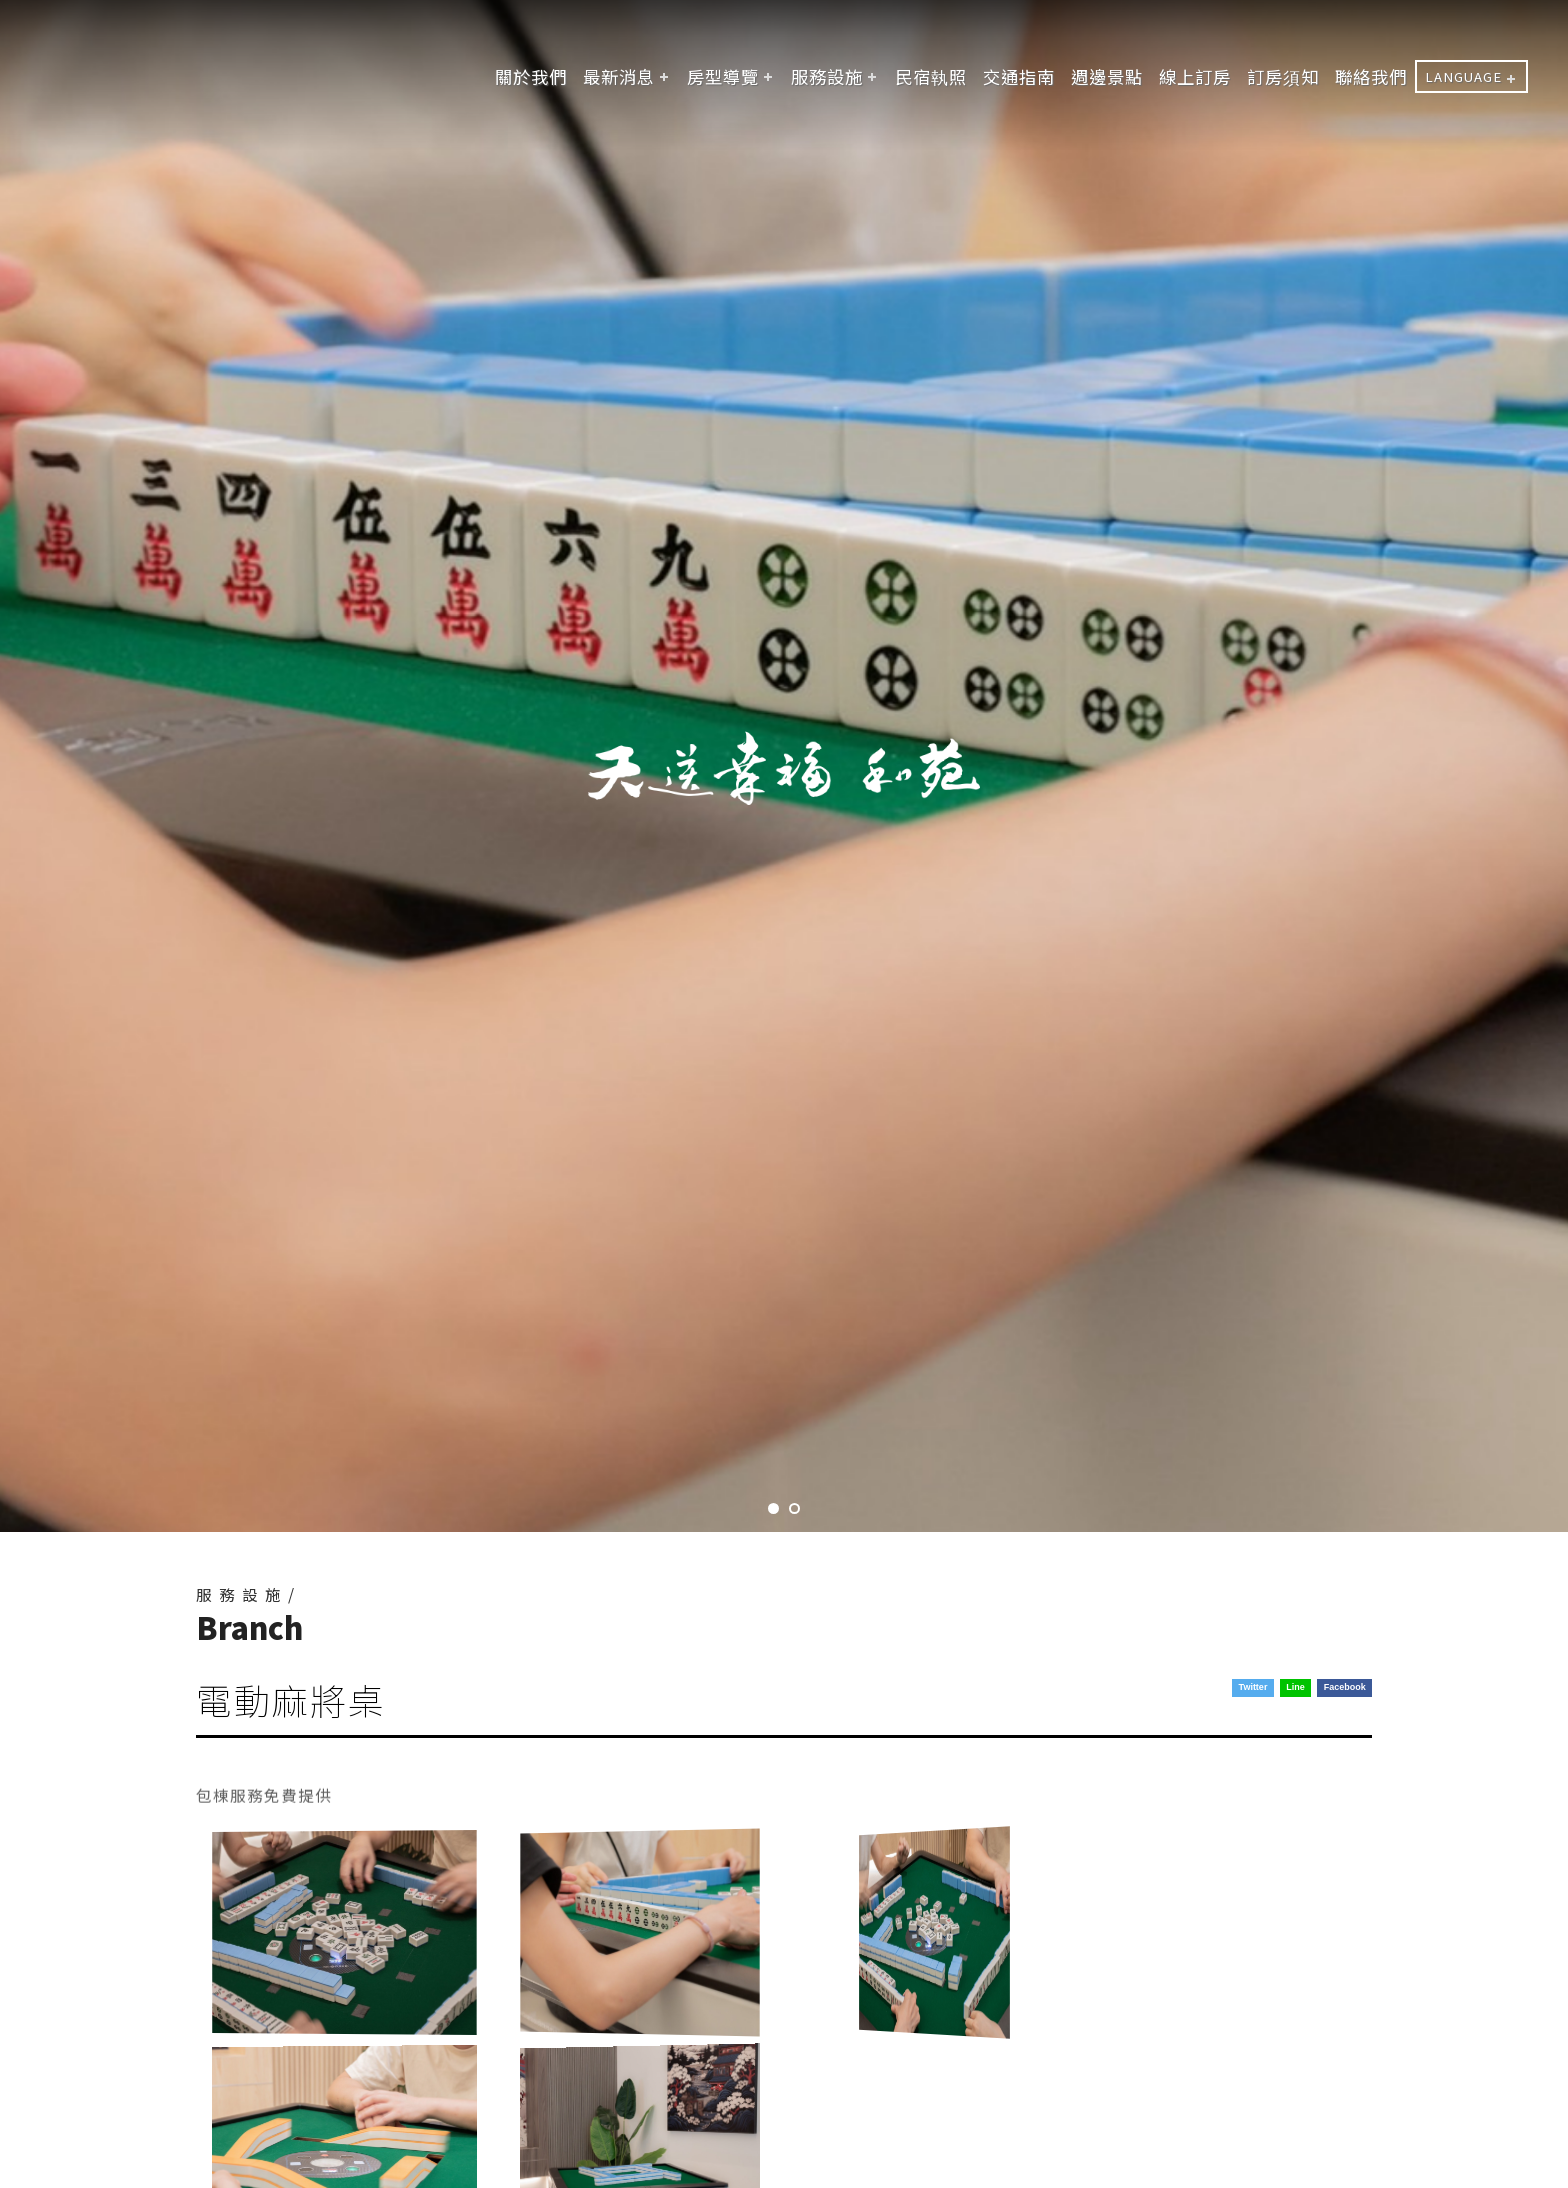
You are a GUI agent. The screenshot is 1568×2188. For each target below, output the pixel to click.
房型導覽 (723, 76)
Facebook (1345, 1687)
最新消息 (619, 76)
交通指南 (1019, 76)
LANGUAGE (1463, 76)
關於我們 (531, 76)
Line (1295, 1687)
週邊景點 (1107, 76)
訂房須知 (1283, 76)
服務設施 (827, 76)
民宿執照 (931, 76)
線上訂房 (1195, 76)
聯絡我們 (1371, 76)
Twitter (1253, 1687)
